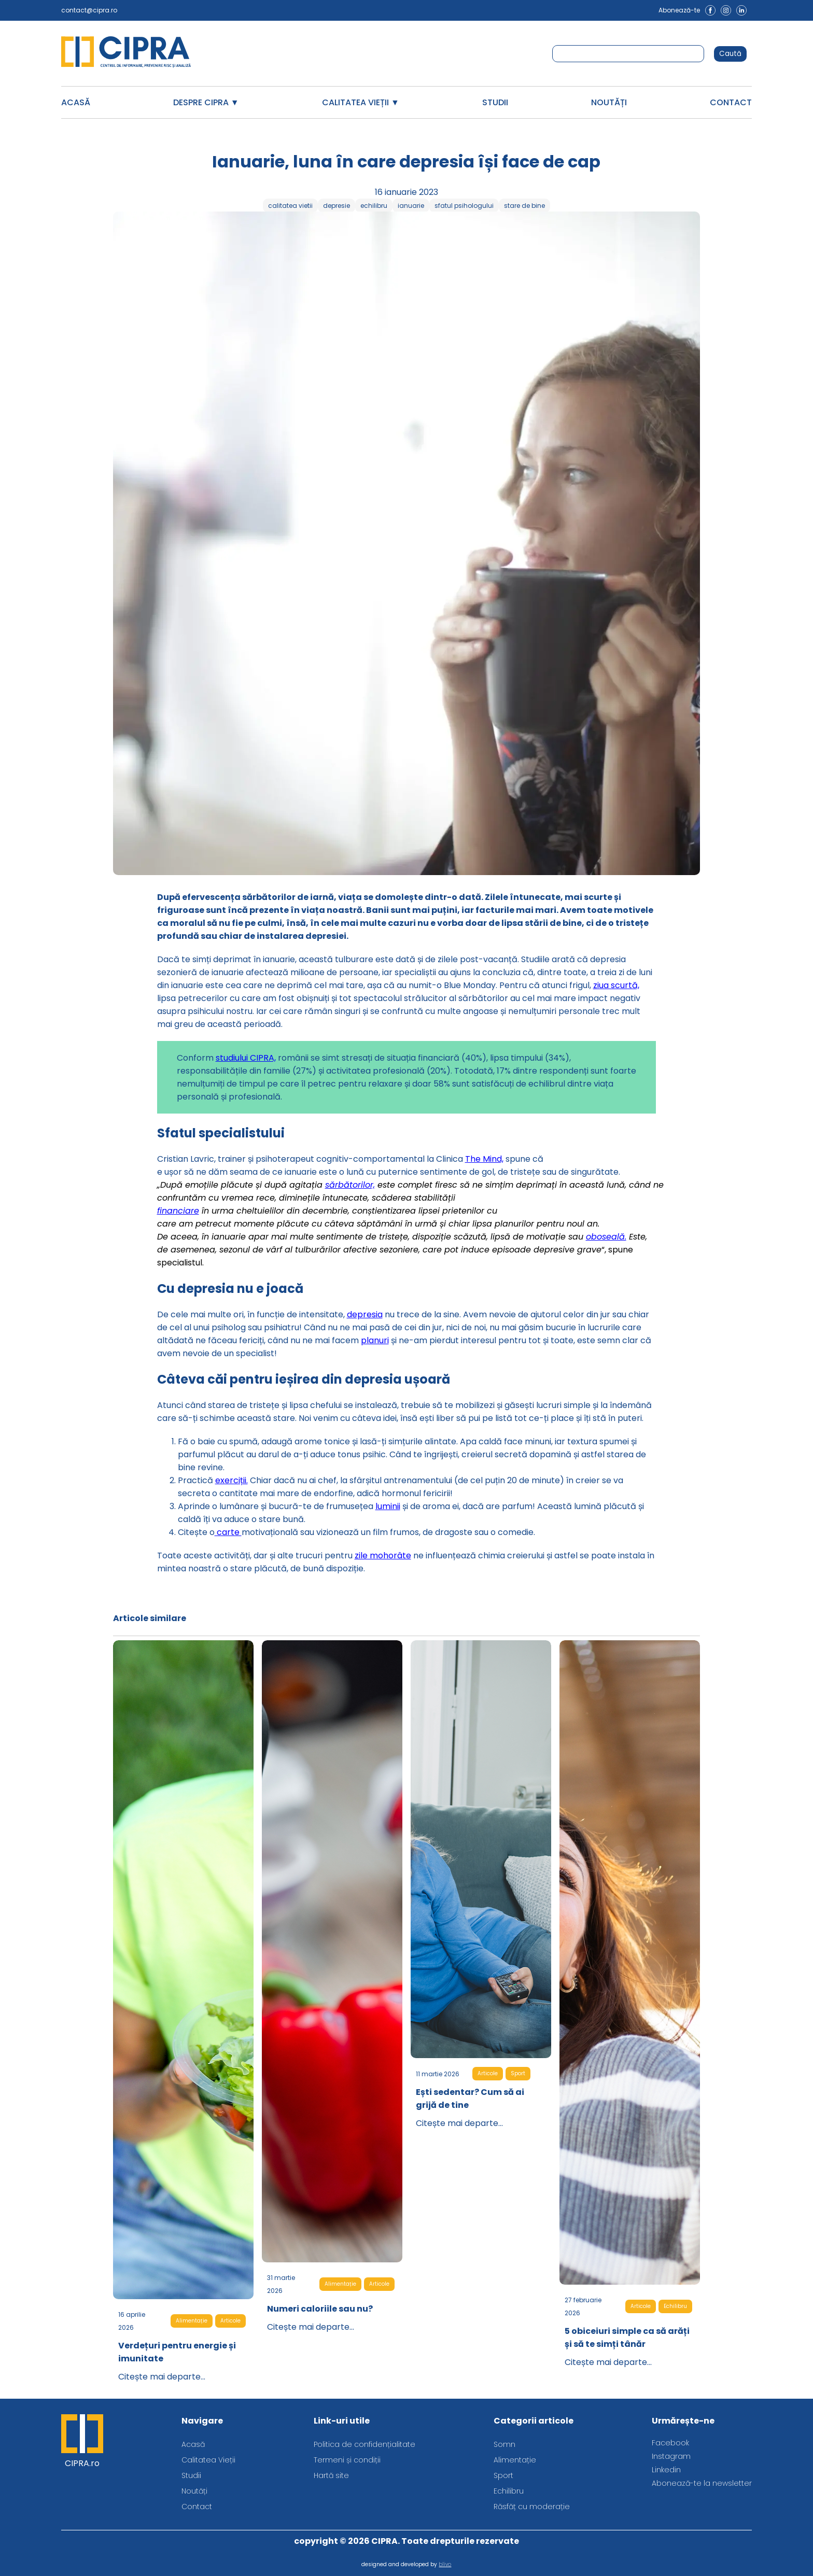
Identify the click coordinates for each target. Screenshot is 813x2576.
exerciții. (231, 1480)
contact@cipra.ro (89, 10)
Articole (230, 2321)
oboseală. (606, 1237)
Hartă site (331, 2475)
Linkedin (666, 2470)
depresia (365, 1314)
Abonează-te (679, 10)
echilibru (373, 205)
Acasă (75, 102)
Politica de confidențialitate (364, 2444)
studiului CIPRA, (246, 1058)
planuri (375, 1340)
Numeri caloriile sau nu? (320, 2309)
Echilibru (675, 2306)
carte (228, 1532)
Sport (518, 2073)
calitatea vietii (290, 205)
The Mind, (484, 1159)
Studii (495, 102)
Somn (504, 2444)
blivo (445, 2564)
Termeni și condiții (347, 2460)
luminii (387, 1506)
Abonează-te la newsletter (702, 2483)
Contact (731, 102)
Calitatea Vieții (208, 2460)
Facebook (670, 2443)
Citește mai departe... (161, 2377)
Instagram (671, 2456)
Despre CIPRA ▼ (206, 102)
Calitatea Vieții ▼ (360, 102)
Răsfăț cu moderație (532, 2506)
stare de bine (524, 205)
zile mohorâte (383, 1555)
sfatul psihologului (464, 205)
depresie (336, 205)
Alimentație (191, 2321)
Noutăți (609, 102)
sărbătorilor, (350, 1185)
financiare (178, 1211)
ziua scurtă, (616, 985)
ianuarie (411, 205)
